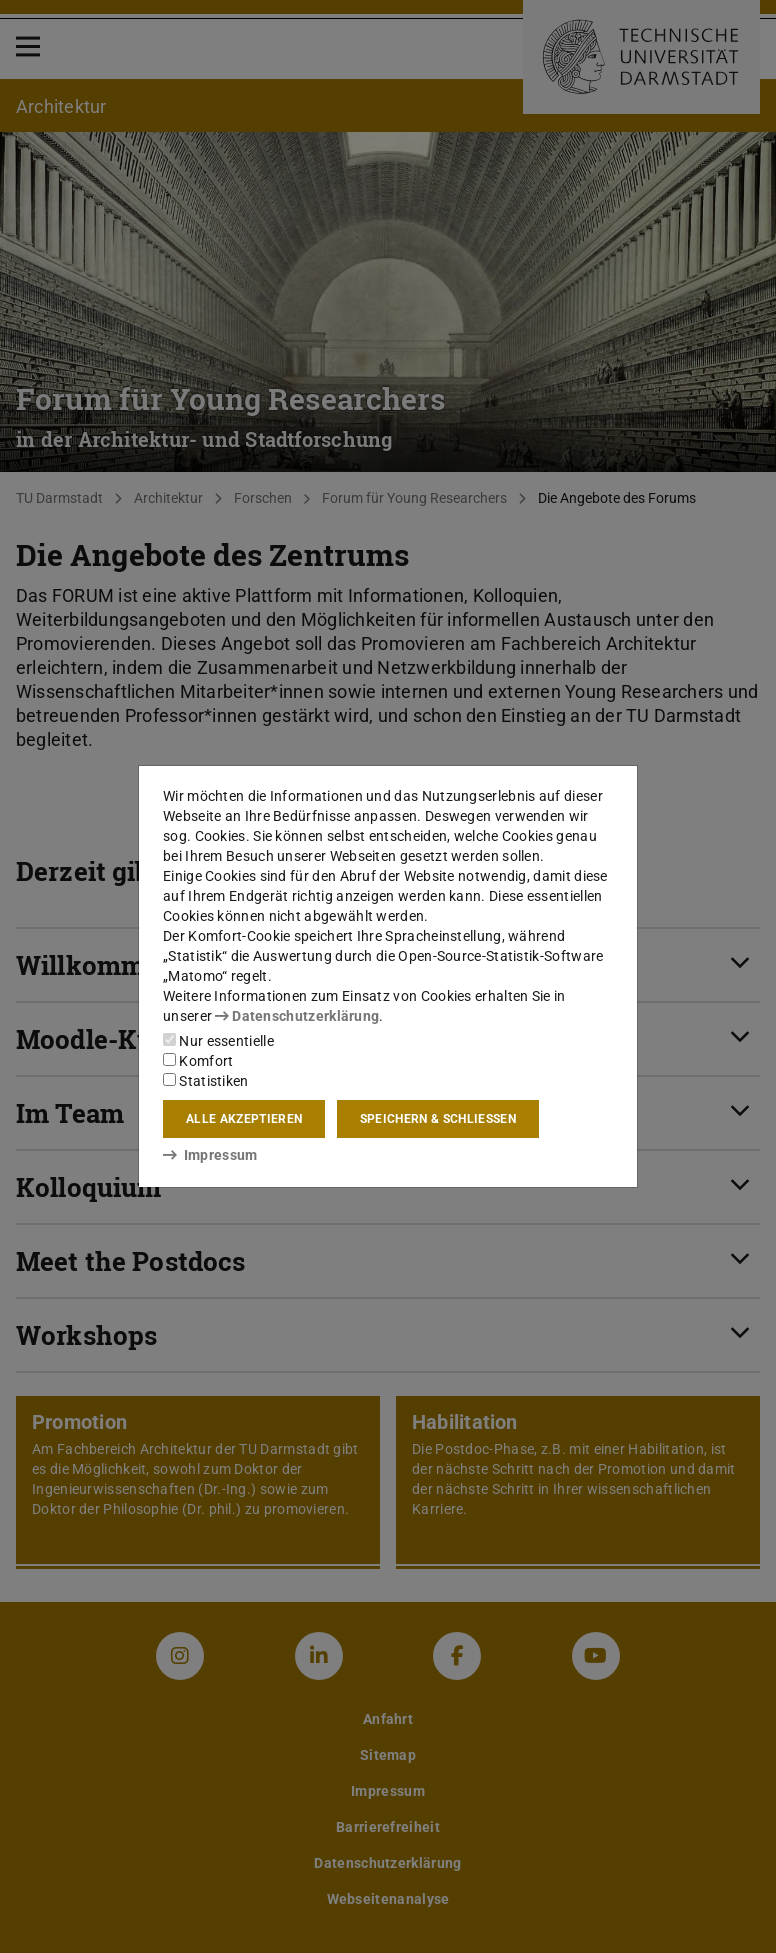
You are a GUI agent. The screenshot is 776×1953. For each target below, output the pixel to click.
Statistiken (206, 1081)
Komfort (198, 1061)
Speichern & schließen (438, 1119)
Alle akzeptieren (244, 1119)
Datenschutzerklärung (297, 1016)
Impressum (210, 1155)
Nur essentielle (218, 1041)
